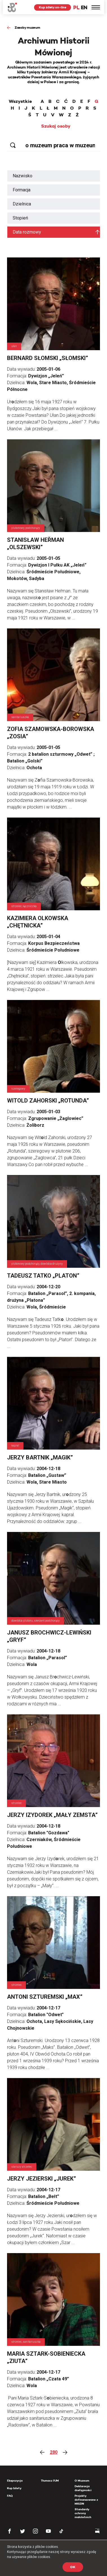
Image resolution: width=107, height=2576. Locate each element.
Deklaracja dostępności (83, 2488)
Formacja (21, 190)
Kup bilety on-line (52, 7)
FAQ (10, 2496)
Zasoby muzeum (27, 27)
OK (72, 2567)
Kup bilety (14, 2488)
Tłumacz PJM (50, 2480)
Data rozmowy (27, 232)
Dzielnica (22, 204)
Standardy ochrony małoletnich (83, 2513)
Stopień (20, 218)
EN (84, 7)
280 (53, 2452)
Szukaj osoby (55, 126)
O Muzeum (82, 2480)
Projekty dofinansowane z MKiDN (86, 2499)
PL (76, 7)
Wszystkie (20, 101)
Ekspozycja (15, 2480)
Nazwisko (22, 175)
